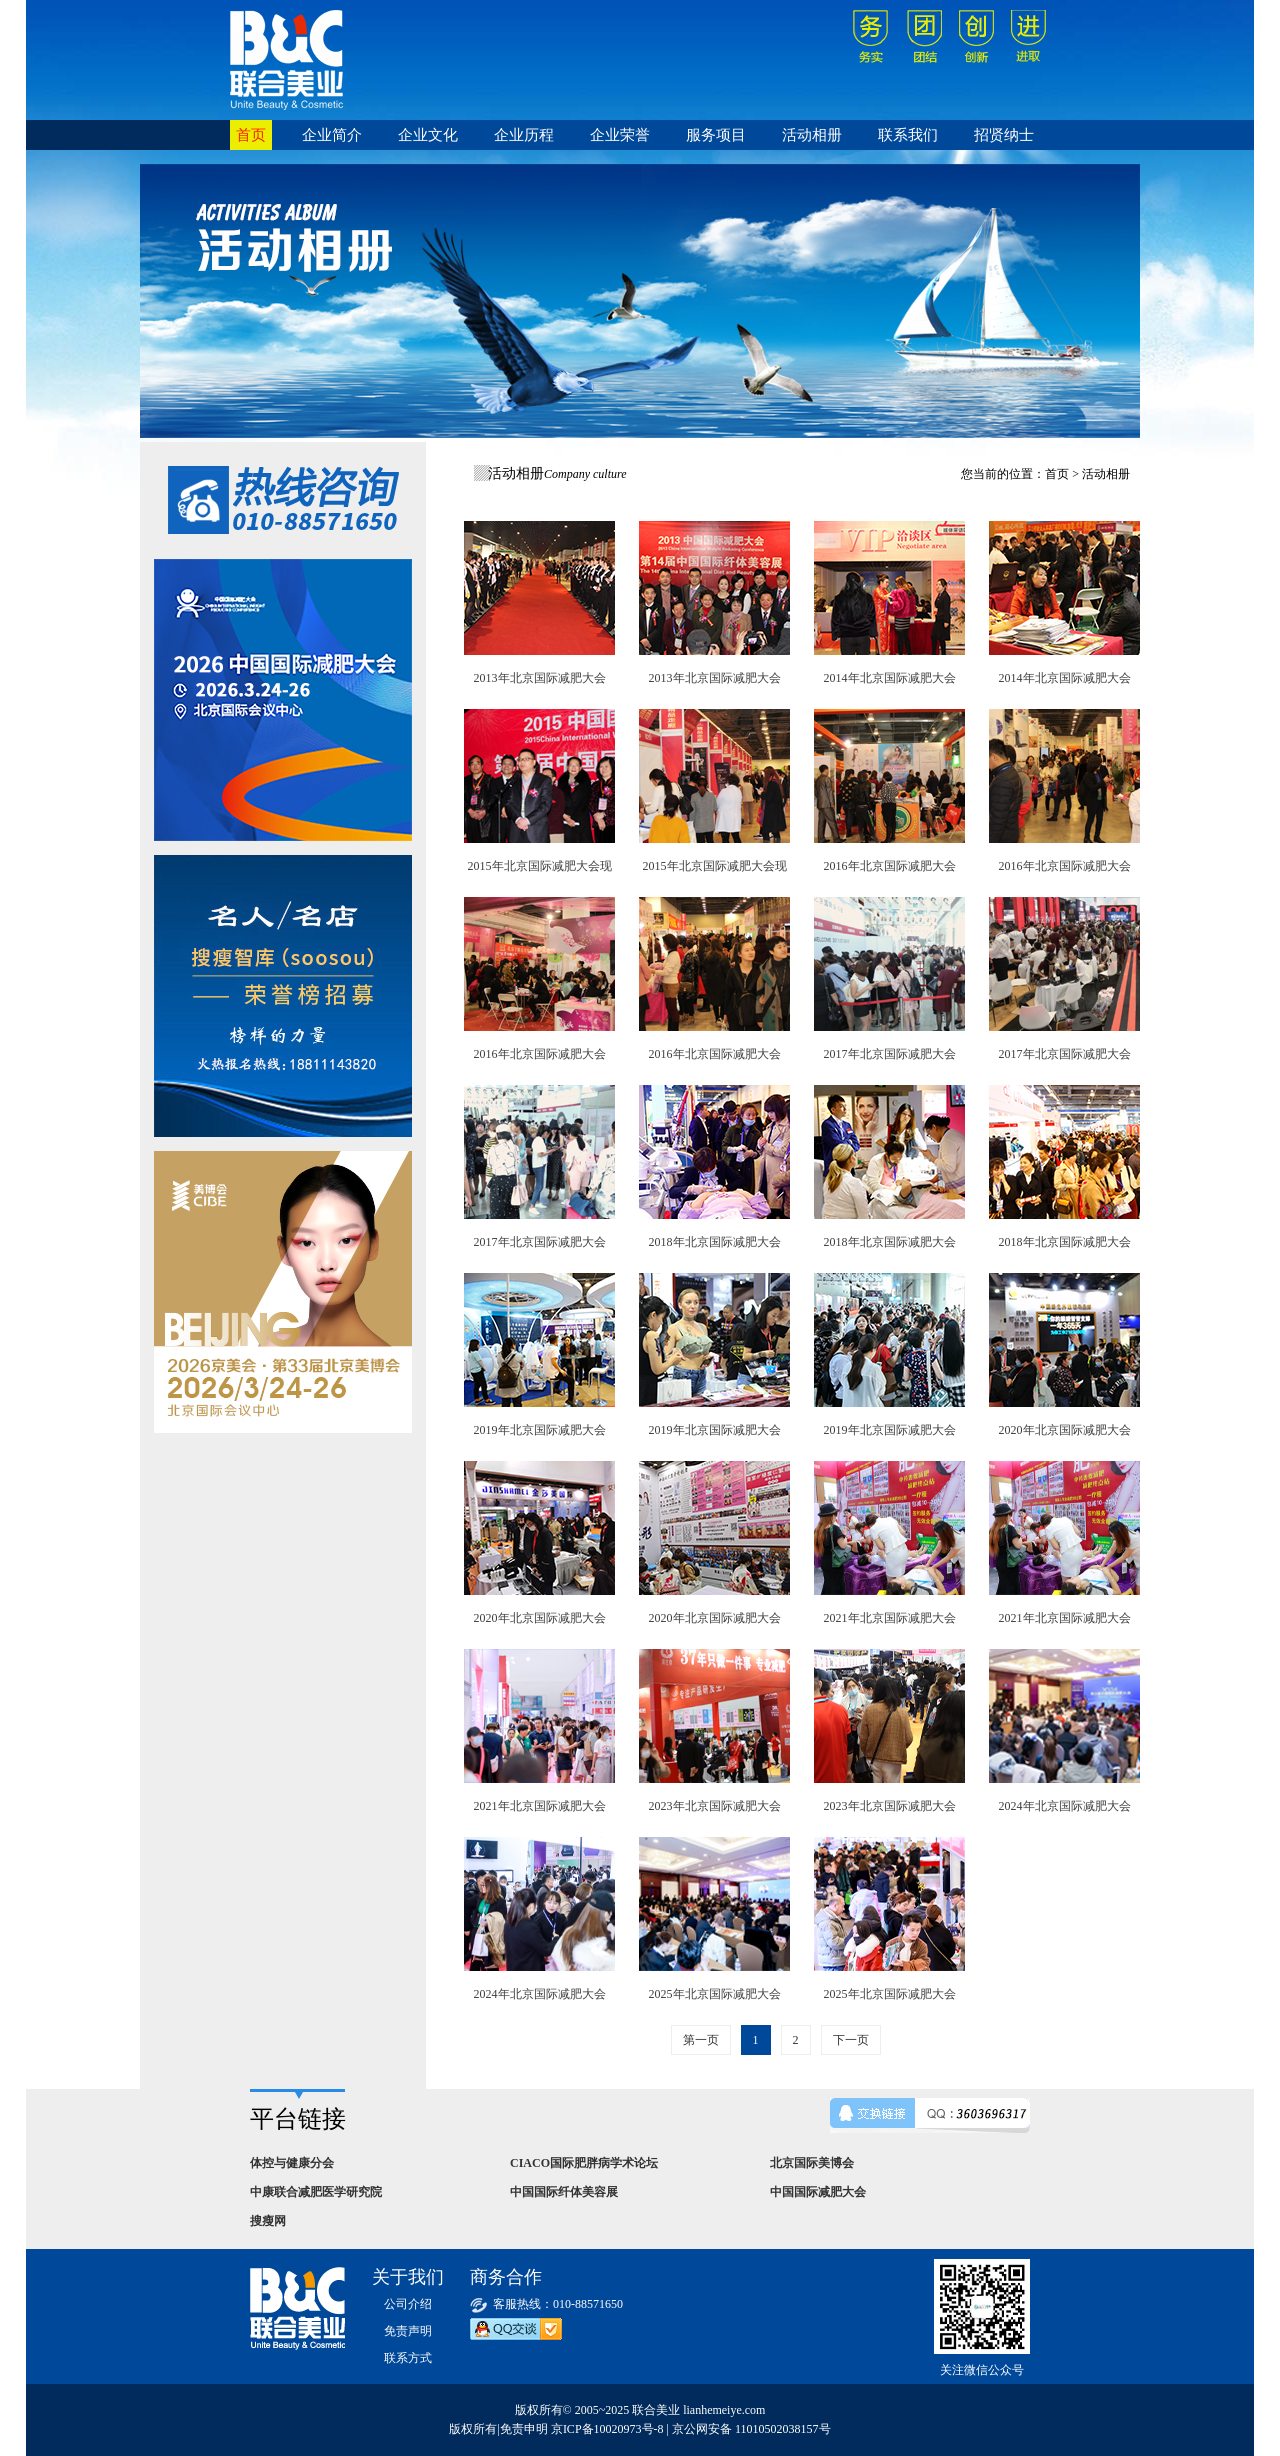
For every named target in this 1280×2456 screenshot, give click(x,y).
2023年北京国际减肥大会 (715, 1806)
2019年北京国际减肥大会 (540, 1430)
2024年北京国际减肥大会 (1065, 1806)
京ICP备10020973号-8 (607, 2429)
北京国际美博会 (812, 2163)
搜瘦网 (268, 2221)
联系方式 (408, 2358)
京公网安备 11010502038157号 (751, 2429)
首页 (251, 135)
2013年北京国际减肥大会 (540, 678)
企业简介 (332, 135)
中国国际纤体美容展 (564, 2192)
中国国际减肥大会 (818, 2192)
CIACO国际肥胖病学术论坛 (584, 2163)
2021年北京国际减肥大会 (890, 1618)
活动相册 (812, 135)
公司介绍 (408, 2304)
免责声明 (408, 2331)
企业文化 (428, 135)
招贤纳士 (1004, 135)
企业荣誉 (620, 135)
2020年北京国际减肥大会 (1065, 1430)
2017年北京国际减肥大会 (890, 1054)
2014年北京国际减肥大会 (890, 678)
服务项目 (716, 135)
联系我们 (908, 135)
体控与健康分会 (292, 2163)
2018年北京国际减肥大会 (715, 1242)
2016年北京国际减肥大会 (890, 866)
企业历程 (524, 135)
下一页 (851, 2040)
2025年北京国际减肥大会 (715, 1994)
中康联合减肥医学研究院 (316, 2192)
